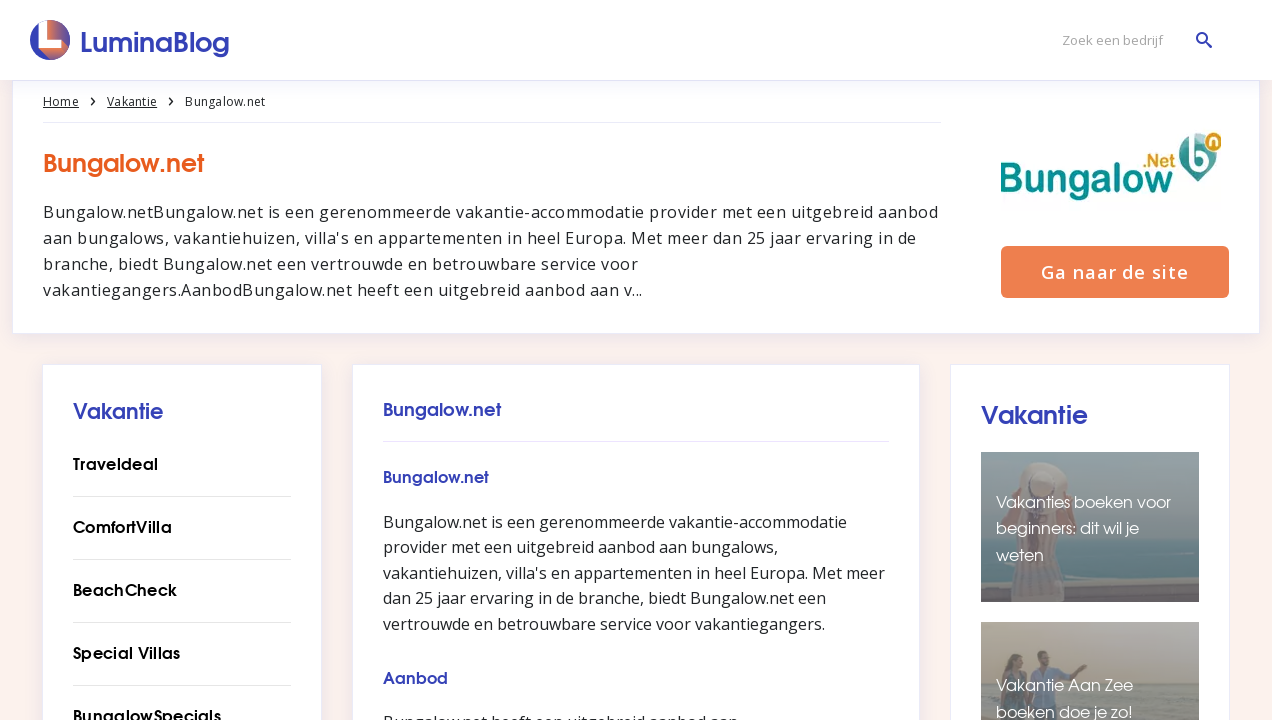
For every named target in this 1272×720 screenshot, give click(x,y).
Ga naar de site (1115, 272)
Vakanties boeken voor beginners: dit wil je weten (1083, 527)
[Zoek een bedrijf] (1132, 40)
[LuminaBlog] (130, 40)
